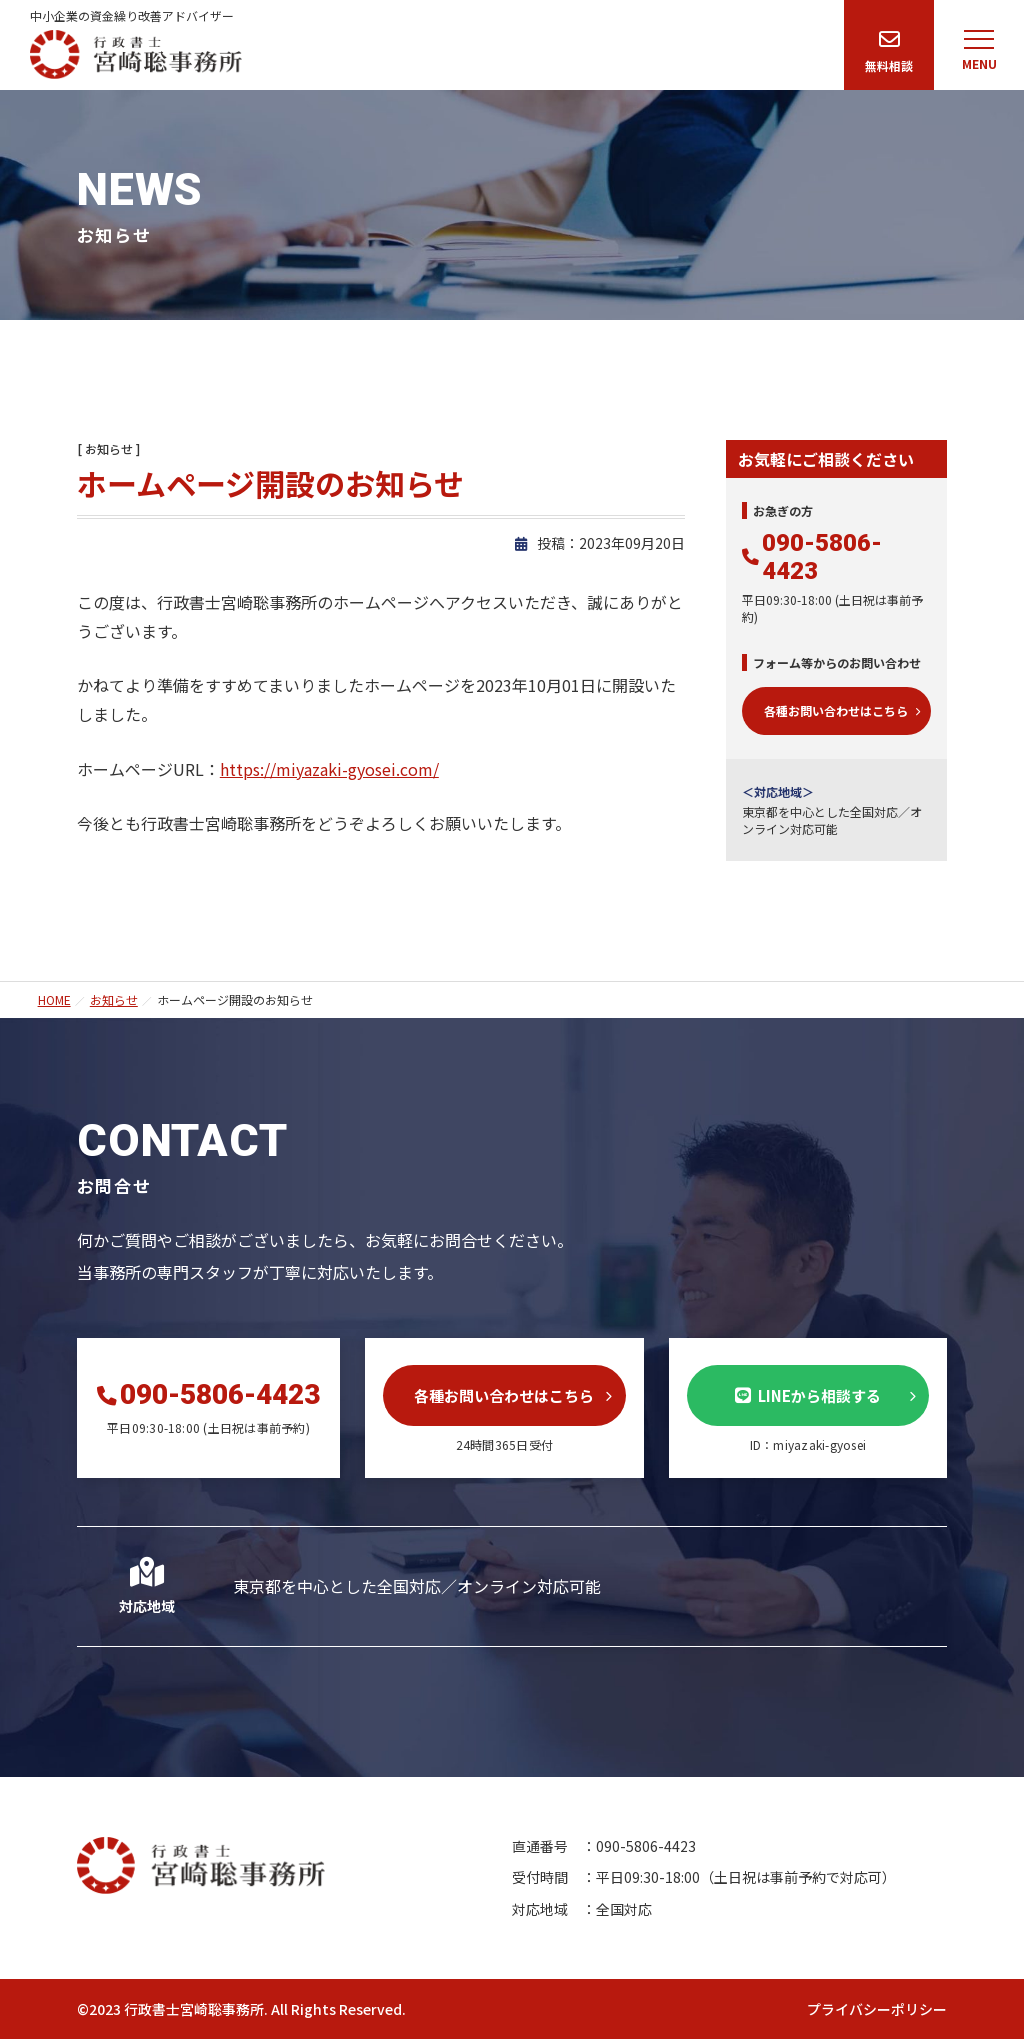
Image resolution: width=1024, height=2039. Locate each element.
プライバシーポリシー (877, 2009)
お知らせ (114, 999)
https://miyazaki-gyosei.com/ (329, 769)
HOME (54, 999)
